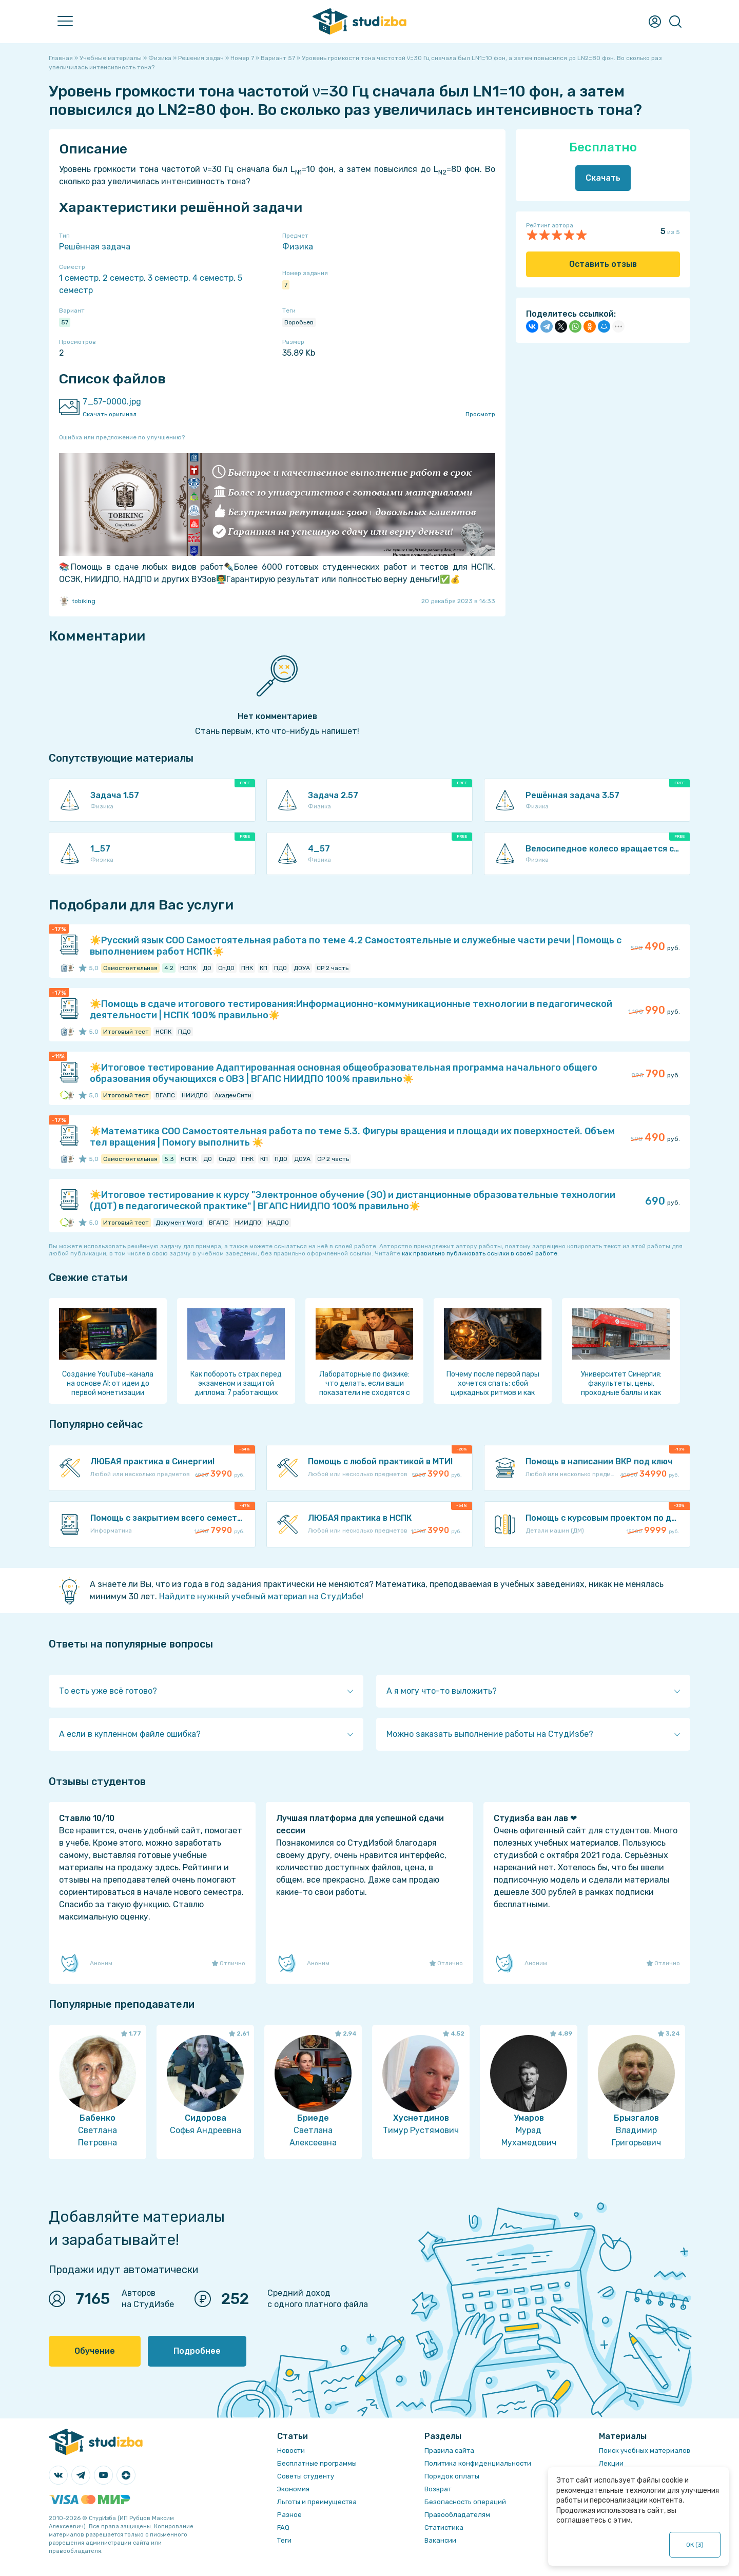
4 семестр (213, 278)
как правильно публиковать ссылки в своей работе (479, 1253)
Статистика (443, 2527)
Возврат (438, 2489)
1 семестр (79, 278)
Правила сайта (449, 2450)
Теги (284, 2540)
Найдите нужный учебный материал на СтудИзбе (260, 1596)
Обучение (94, 2351)
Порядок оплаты (451, 2476)
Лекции (611, 2463)
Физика (297, 246)
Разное (289, 2515)
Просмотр (480, 414)
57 (64, 322)
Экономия (293, 2489)
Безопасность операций (465, 2502)
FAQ (283, 2527)
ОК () (695, 2544)
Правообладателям (457, 2515)
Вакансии (440, 2540)
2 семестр (123, 278)
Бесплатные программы (317, 2463)
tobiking (77, 601)
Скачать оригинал (110, 414)
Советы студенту (305, 2476)
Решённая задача (94, 246)
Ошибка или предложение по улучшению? (122, 437)
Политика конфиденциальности (477, 2463)
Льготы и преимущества (317, 2502)
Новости (291, 2450)
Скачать (603, 178)
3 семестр (168, 278)
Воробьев (299, 322)
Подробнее (197, 2351)
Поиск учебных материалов (644, 2450)
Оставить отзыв (603, 264)
